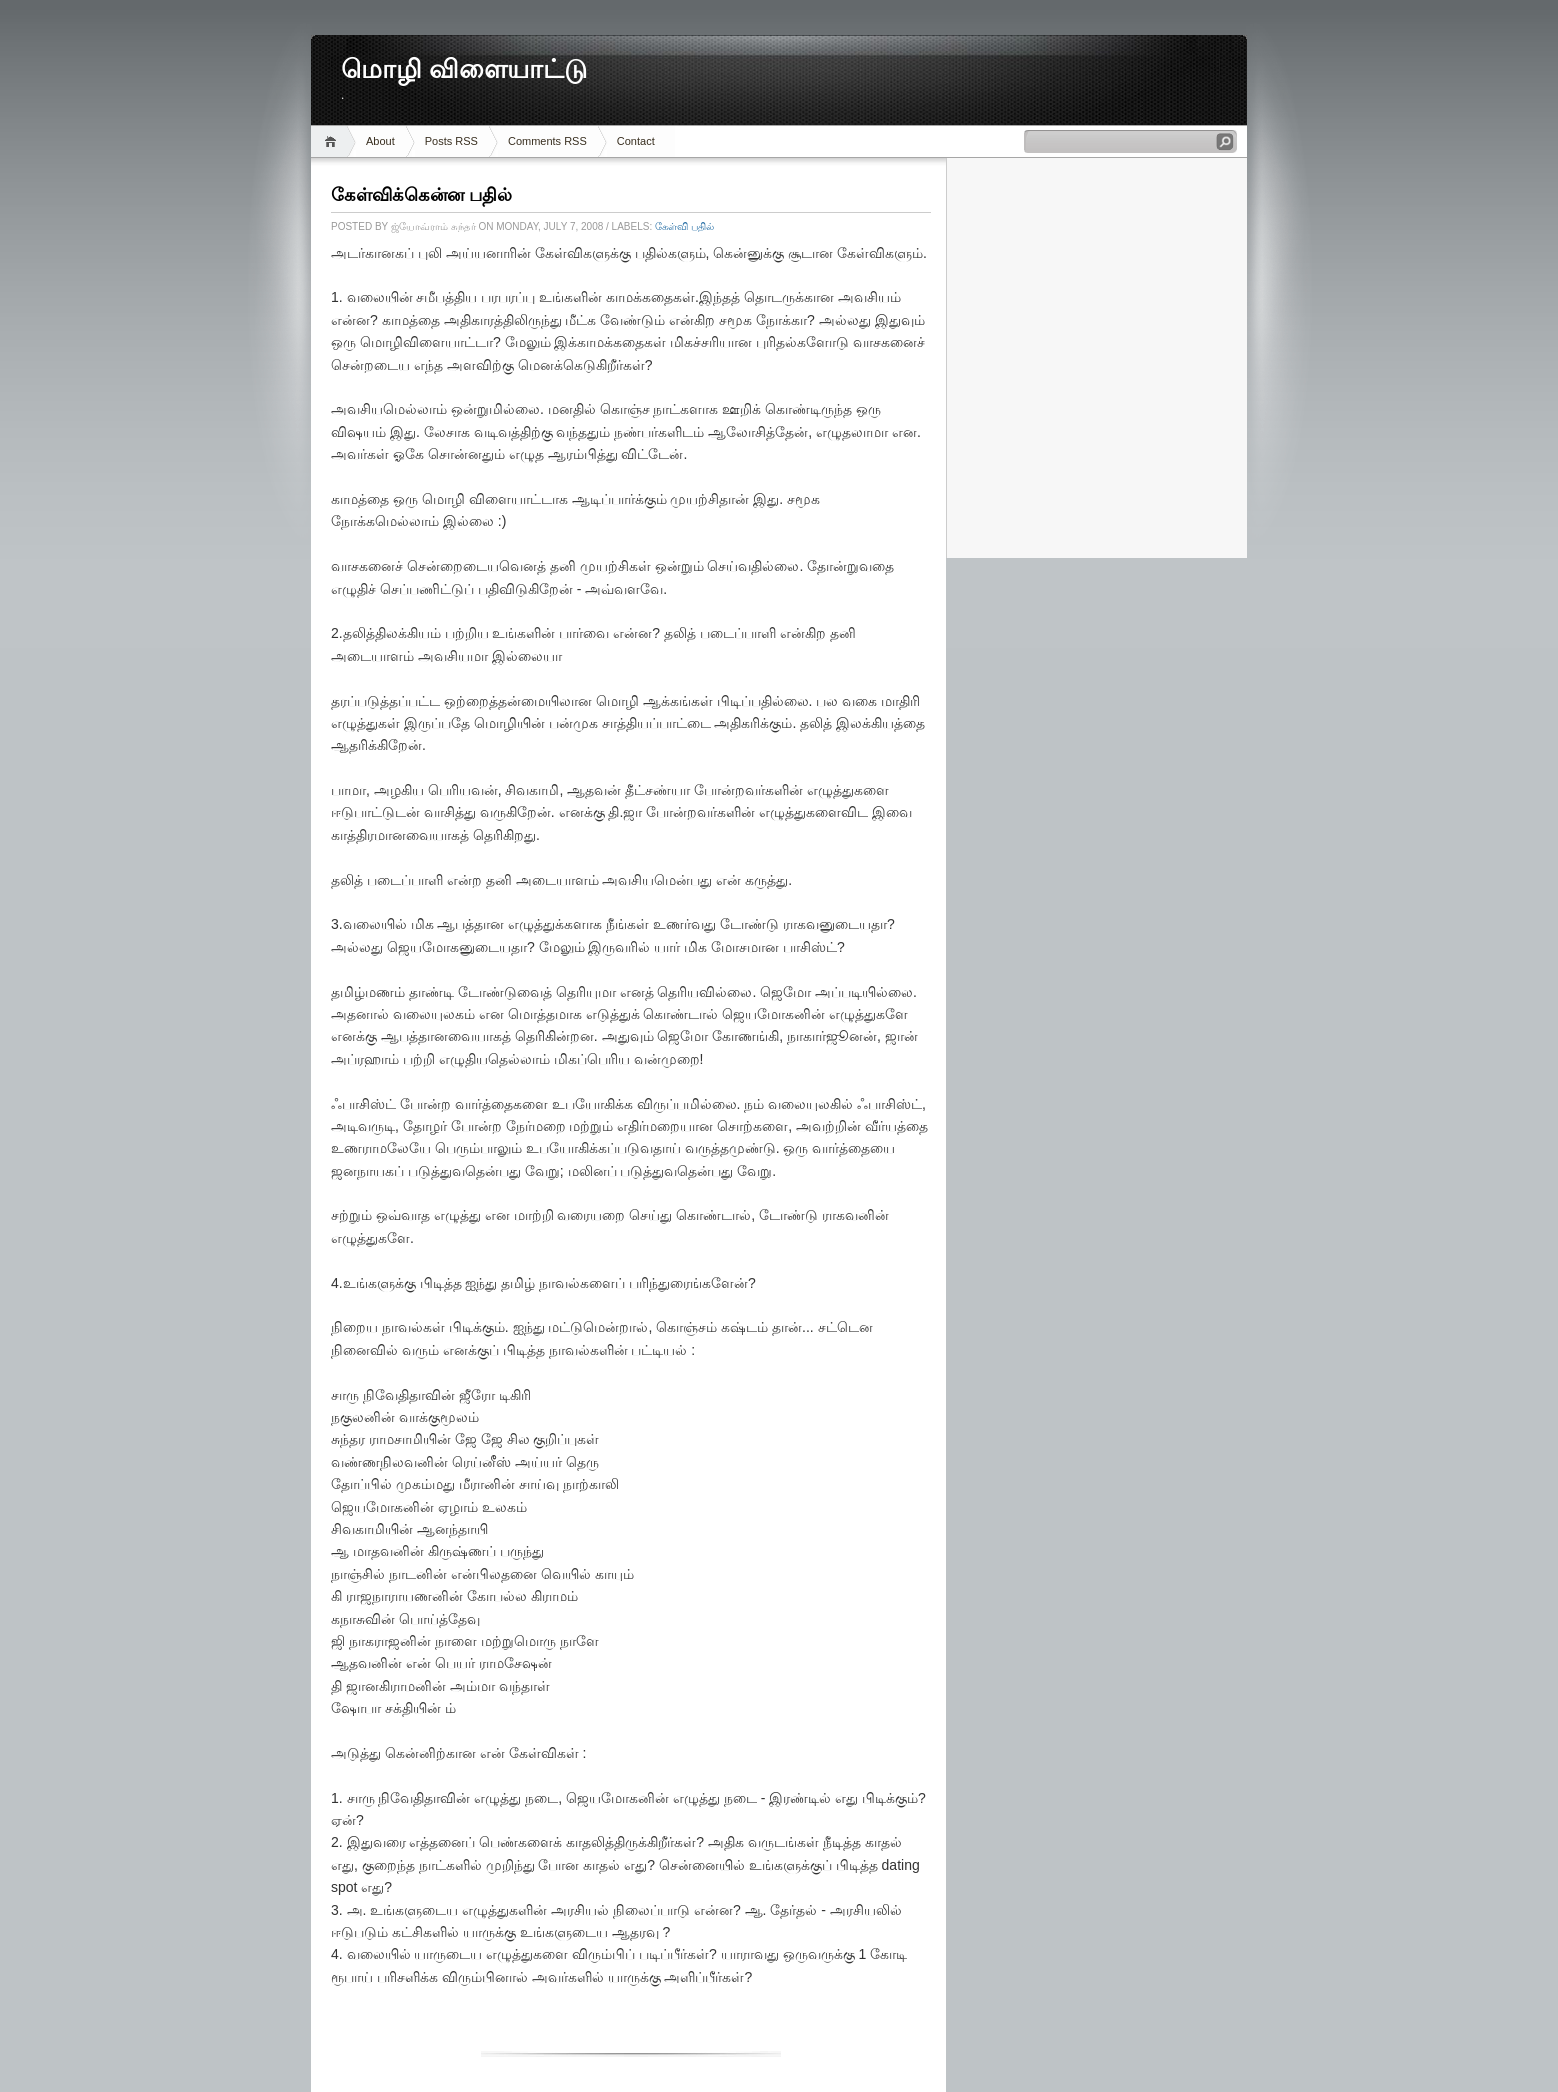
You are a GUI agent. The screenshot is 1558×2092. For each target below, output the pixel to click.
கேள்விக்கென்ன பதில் (421, 195)
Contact (636, 141)
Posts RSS (451, 141)
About (380, 141)
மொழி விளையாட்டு (464, 69)
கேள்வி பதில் (684, 226)
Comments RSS (547, 141)
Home (333, 141)
